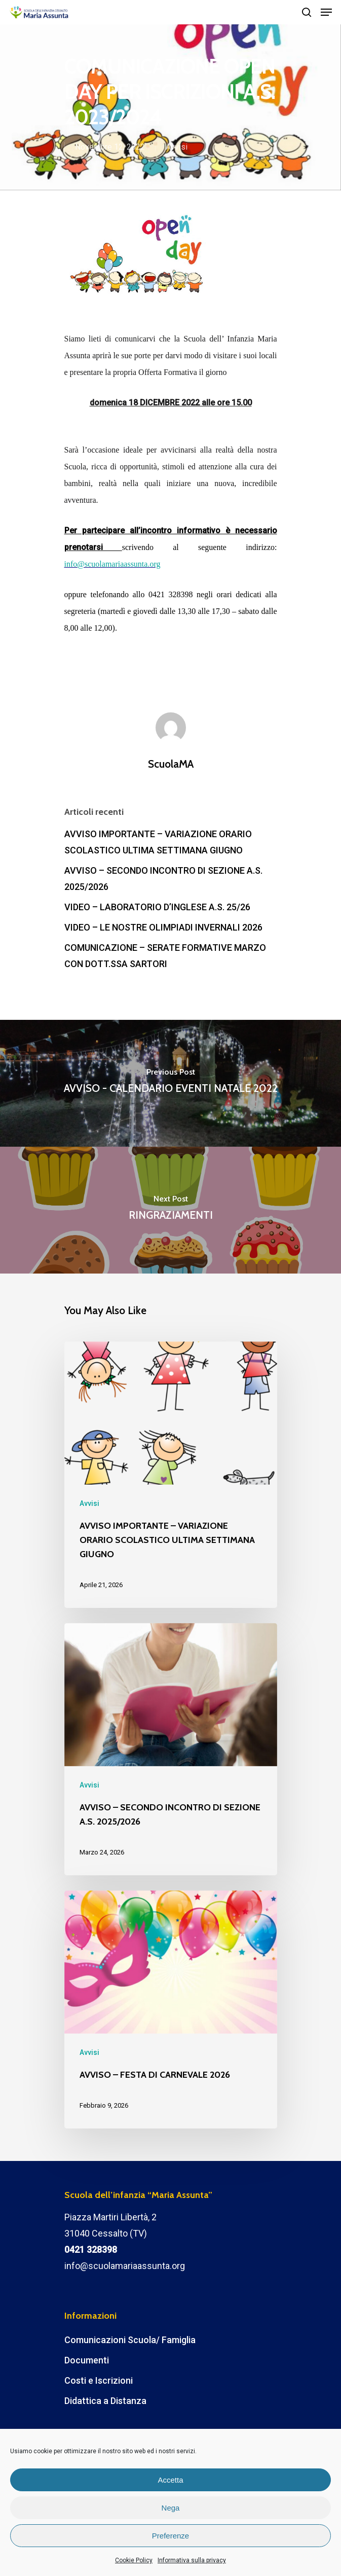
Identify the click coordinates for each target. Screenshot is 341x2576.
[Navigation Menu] (326, 12)
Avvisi (176, 147)
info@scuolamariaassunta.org (124, 2265)
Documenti (86, 2360)
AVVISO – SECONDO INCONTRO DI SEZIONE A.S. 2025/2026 (163, 878)
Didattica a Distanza (105, 2400)
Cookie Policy (134, 2560)
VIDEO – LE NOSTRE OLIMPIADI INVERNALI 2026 (163, 927)
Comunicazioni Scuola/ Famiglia (130, 2339)
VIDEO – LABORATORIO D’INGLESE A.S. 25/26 (157, 907)
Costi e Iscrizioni (98, 2380)
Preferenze (170, 2535)
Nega (171, 2507)
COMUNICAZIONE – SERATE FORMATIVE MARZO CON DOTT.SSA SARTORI (165, 955)
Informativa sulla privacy (192, 2560)
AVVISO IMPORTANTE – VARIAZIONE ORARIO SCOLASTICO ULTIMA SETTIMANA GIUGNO (158, 842)
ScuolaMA (171, 764)
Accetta (170, 2480)
